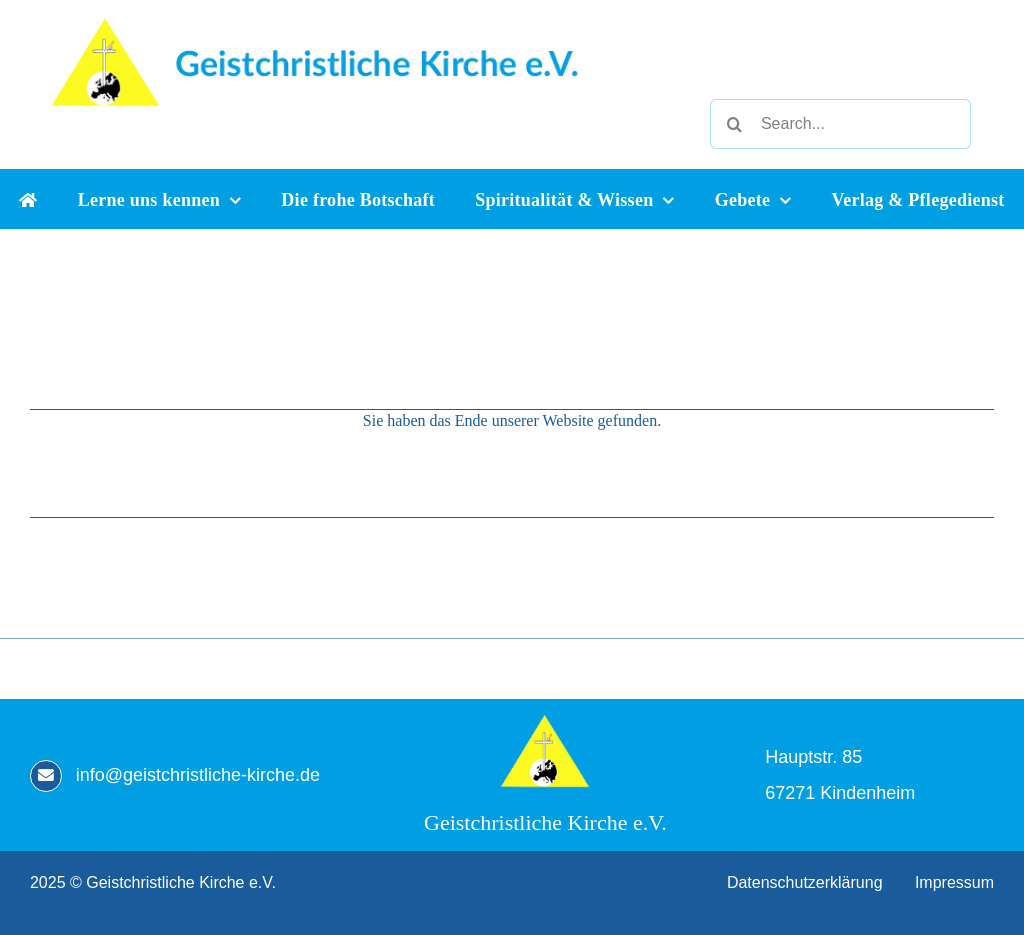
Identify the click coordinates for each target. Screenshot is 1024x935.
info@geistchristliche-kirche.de (198, 775)
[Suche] (735, 124)
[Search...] (840, 124)
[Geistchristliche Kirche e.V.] (545, 721)
